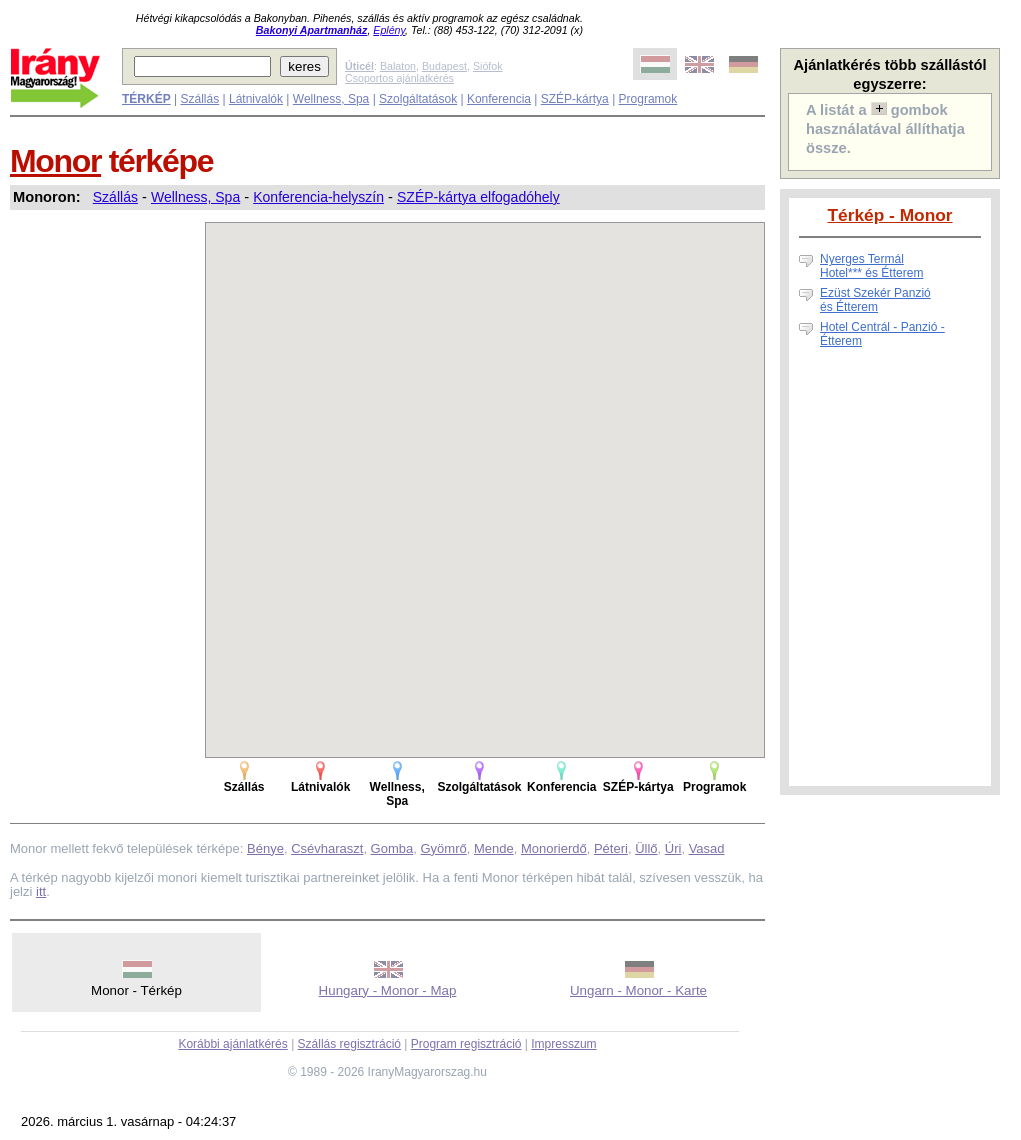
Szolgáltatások (418, 99)
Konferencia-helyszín (318, 197)
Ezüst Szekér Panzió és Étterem (875, 300)
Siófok (488, 66)
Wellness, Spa (331, 99)
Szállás (199, 99)
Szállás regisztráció (349, 1044)
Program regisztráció (466, 1044)
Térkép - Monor (889, 215)
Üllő (646, 848)
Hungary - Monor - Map (388, 990)
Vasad (707, 848)
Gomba (392, 848)
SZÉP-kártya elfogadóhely (478, 197)
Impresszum (563, 1044)
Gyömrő (443, 848)
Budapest (444, 66)
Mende (494, 848)
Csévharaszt (327, 848)
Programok (648, 99)
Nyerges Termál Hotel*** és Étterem (871, 266)
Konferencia (499, 99)
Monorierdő (554, 848)
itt (41, 891)
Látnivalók (256, 99)
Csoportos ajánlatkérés (399, 78)
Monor (55, 161)
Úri (673, 848)
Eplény (389, 30)
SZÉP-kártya (575, 99)
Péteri (611, 848)
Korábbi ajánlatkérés (232, 1044)
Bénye (265, 848)
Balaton (398, 66)
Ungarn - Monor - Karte (638, 990)
